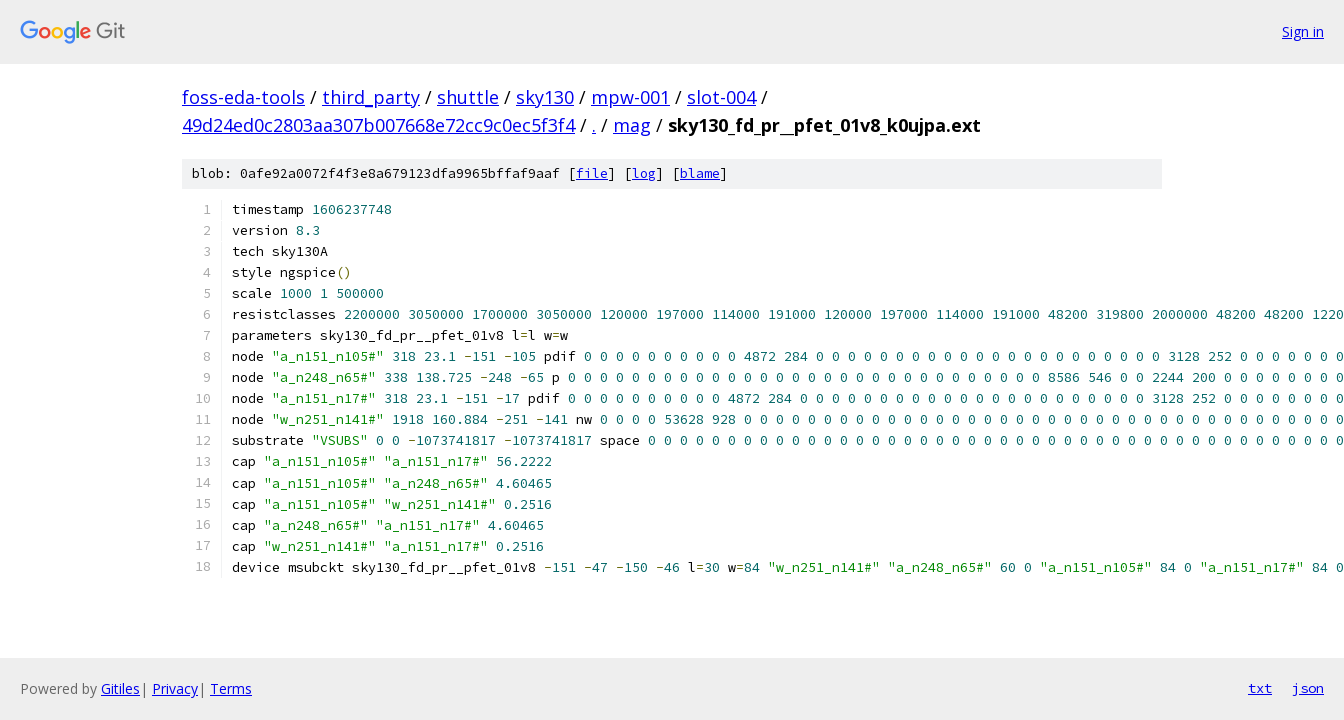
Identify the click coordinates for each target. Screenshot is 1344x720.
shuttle (468, 97)
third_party (371, 97)
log (644, 173)
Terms (231, 688)
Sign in (1303, 31)
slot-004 (721, 97)
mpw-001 (630, 97)
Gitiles (120, 688)
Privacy (175, 688)
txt (1260, 688)
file (592, 173)
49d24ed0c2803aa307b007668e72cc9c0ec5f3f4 (378, 125)
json (1308, 688)
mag (632, 125)
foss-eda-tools (243, 97)
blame (700, 173)
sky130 (545, 97)
